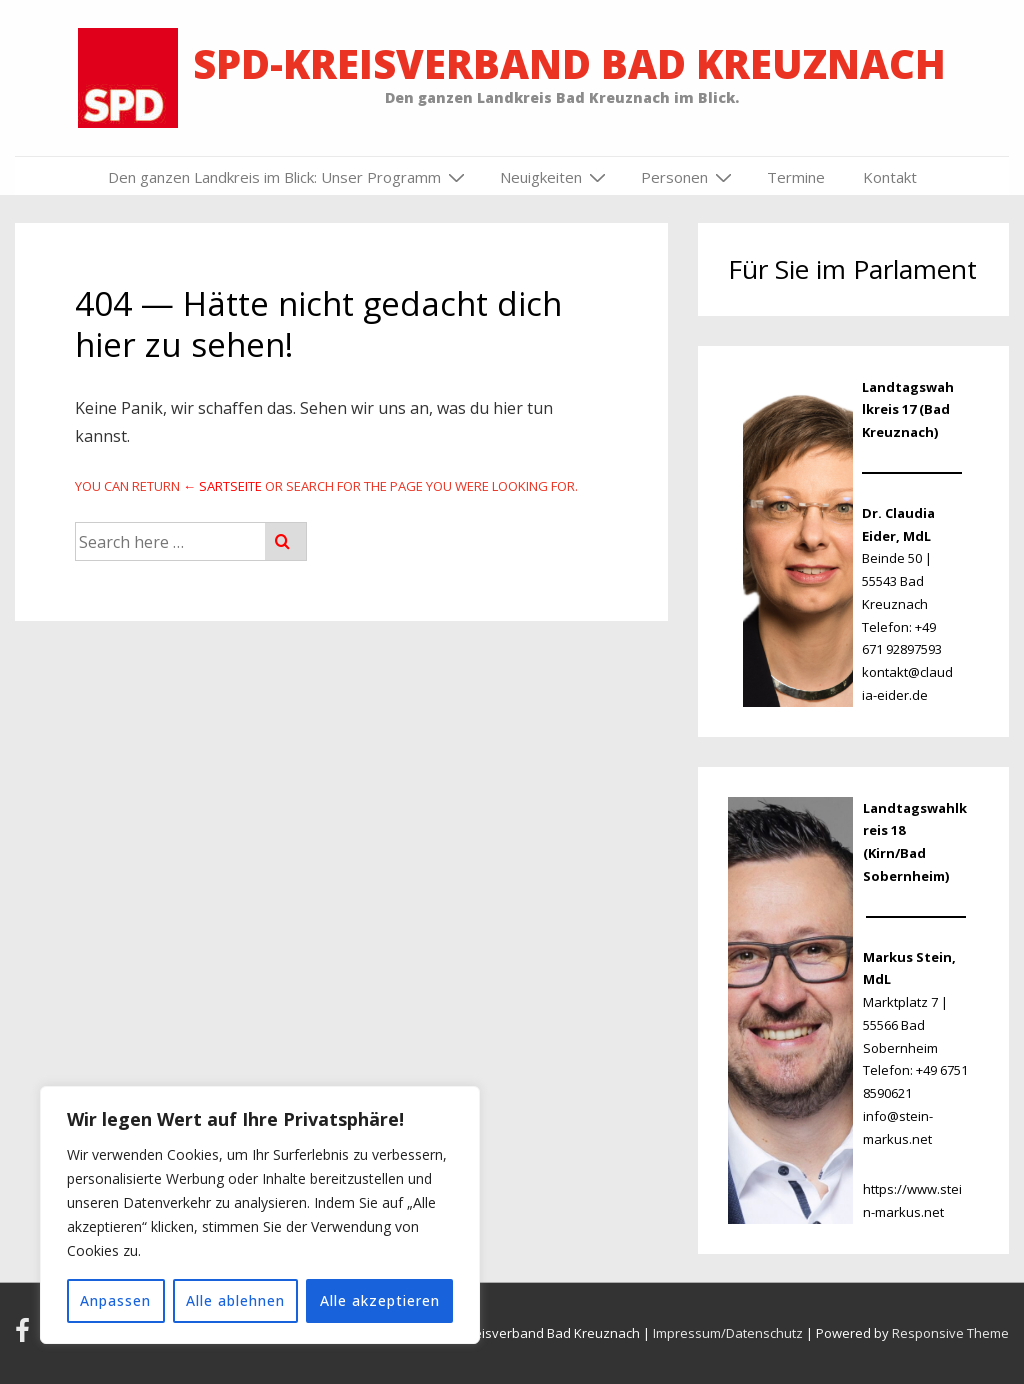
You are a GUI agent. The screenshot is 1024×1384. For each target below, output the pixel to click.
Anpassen (115, 1300)
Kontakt (890, 177)
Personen (689, 177)
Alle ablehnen (235, 1300)
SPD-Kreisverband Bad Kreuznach (569, 63)
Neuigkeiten (555, 177)
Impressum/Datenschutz (728, 1333)
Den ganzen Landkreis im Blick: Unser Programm (289, 177)
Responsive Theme (950, 1333)
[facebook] (26, 1337)
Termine (796, 177)
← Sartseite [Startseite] (222, 486)
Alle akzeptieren (380, 1300)
